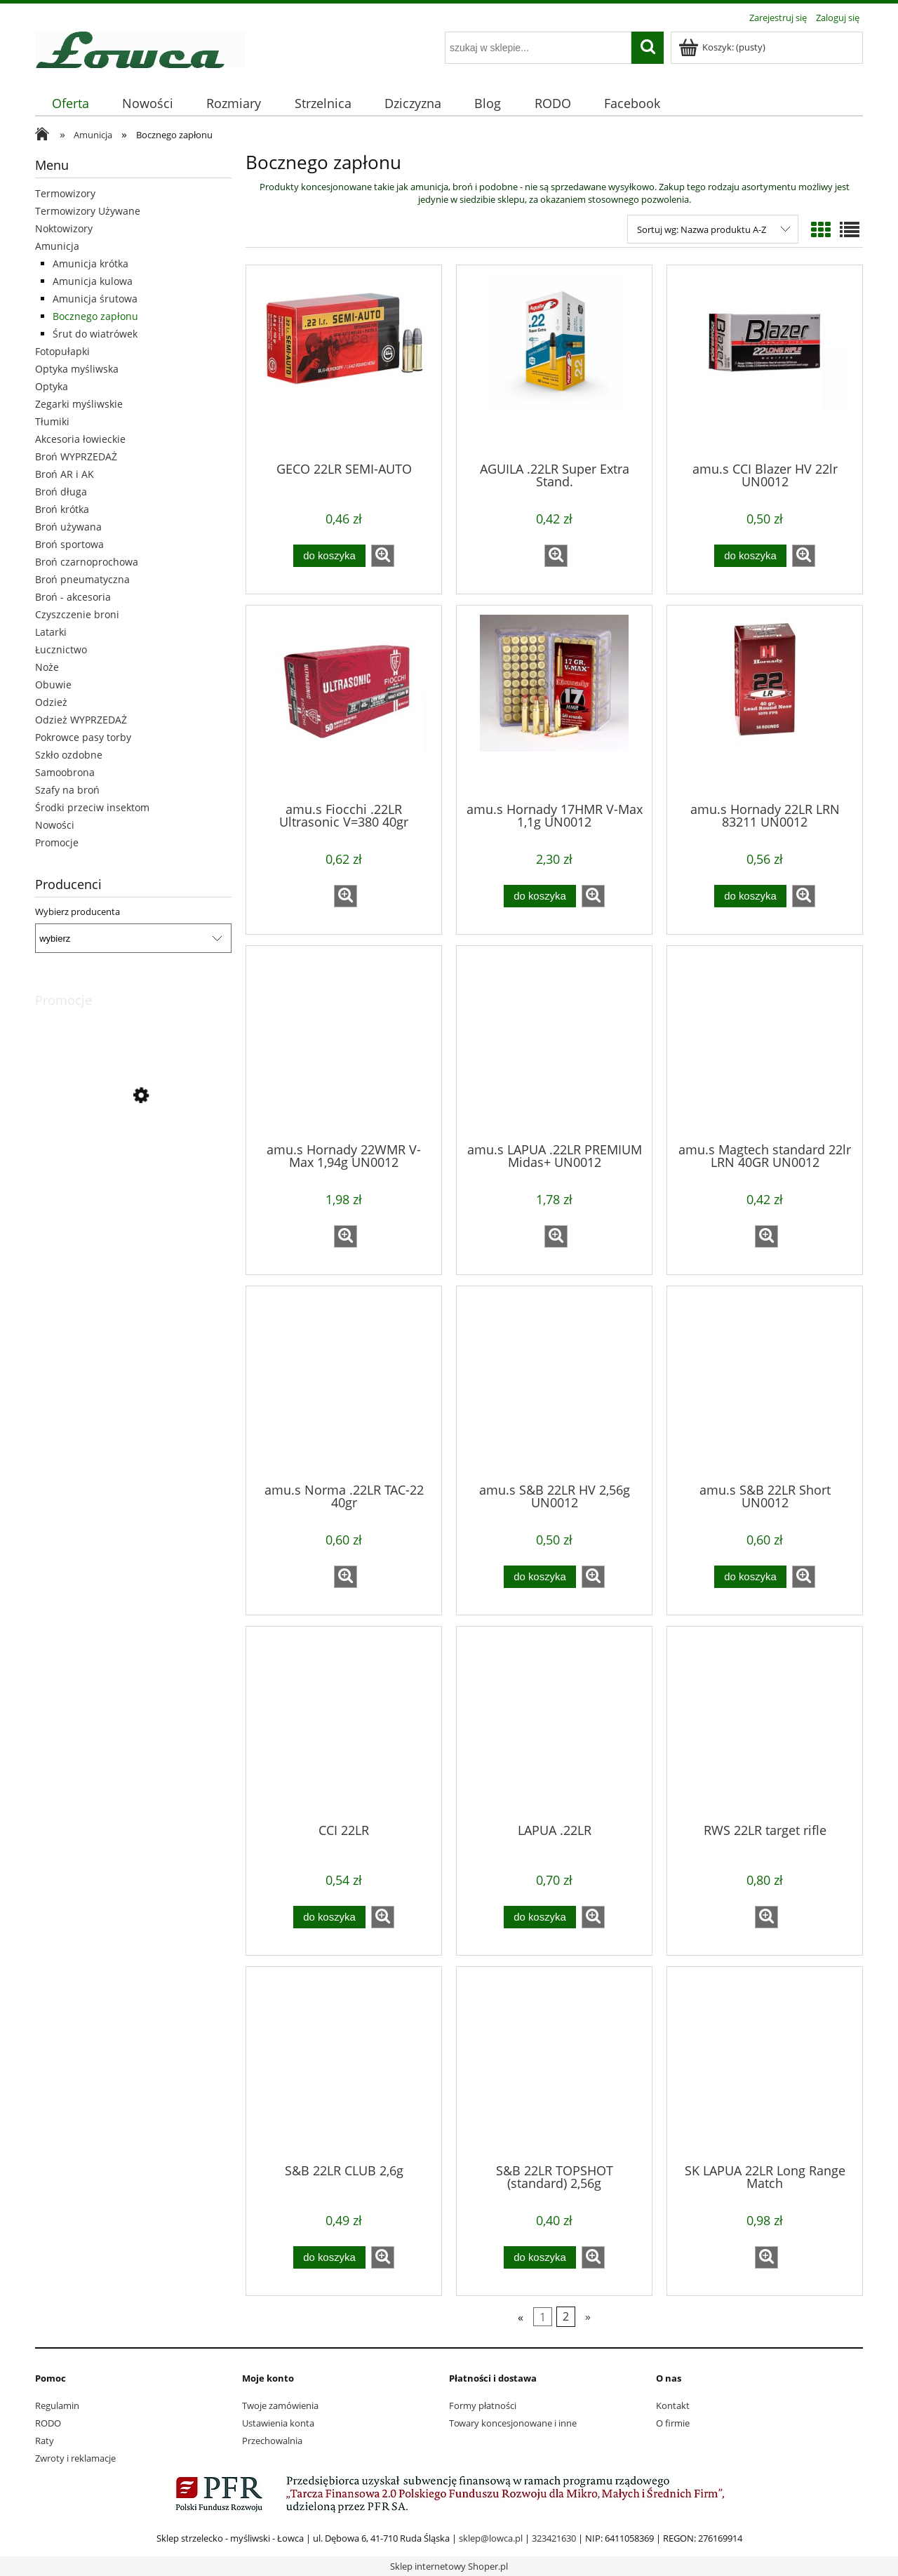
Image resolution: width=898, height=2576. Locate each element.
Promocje (57, 842)
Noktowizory (64, 228)
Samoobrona (65, 772)
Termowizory (65, 193)
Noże (47, 667)
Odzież (51, 702)
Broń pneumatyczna (82, 579)
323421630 (554, 2538)
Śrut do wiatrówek (95, 333)
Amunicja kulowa (93, 281)
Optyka (51, 386)
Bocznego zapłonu (95, 316)
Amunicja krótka (90, 263)
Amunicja (57, 246)
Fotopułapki (62, 351)
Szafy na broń (67, 789)
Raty (44, 2440)
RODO (48, 2423)
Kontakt (673, 2405)
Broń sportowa (69, 544)
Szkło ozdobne (68, 754)
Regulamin (57, 2405)
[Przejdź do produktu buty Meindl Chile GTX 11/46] (133, 1159)
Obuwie (53, 684)
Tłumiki (52, 421)
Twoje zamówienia (280, 2405)
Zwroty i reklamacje (75, 2458)
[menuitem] (70, 103)
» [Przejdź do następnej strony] (588, 2317)
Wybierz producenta (77, 911)
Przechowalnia (272, 2440)
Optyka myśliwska (77, 368)
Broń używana (68, 526)
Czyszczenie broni (77, 614)
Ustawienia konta (278, 2423)
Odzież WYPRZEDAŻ (81, 719)
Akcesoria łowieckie (80, 439)
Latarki (51, 632)
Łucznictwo (61, 649)
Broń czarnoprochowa (86, 561)
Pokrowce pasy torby (83, 737)
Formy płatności (482, 2405)
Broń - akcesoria (73, 596)
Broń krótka (62, 509)
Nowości (54, 825)
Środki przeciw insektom (92, 807)
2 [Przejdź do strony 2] (566, 2317)
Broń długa (61, 491)
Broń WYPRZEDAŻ (76, 456)
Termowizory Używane (87, 211)
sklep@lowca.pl (491, 2538)
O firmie (673, 2423)
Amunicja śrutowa (95, 298)
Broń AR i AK (64, 474)
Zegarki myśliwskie (79, 404)
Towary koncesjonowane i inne (513, 2423)
